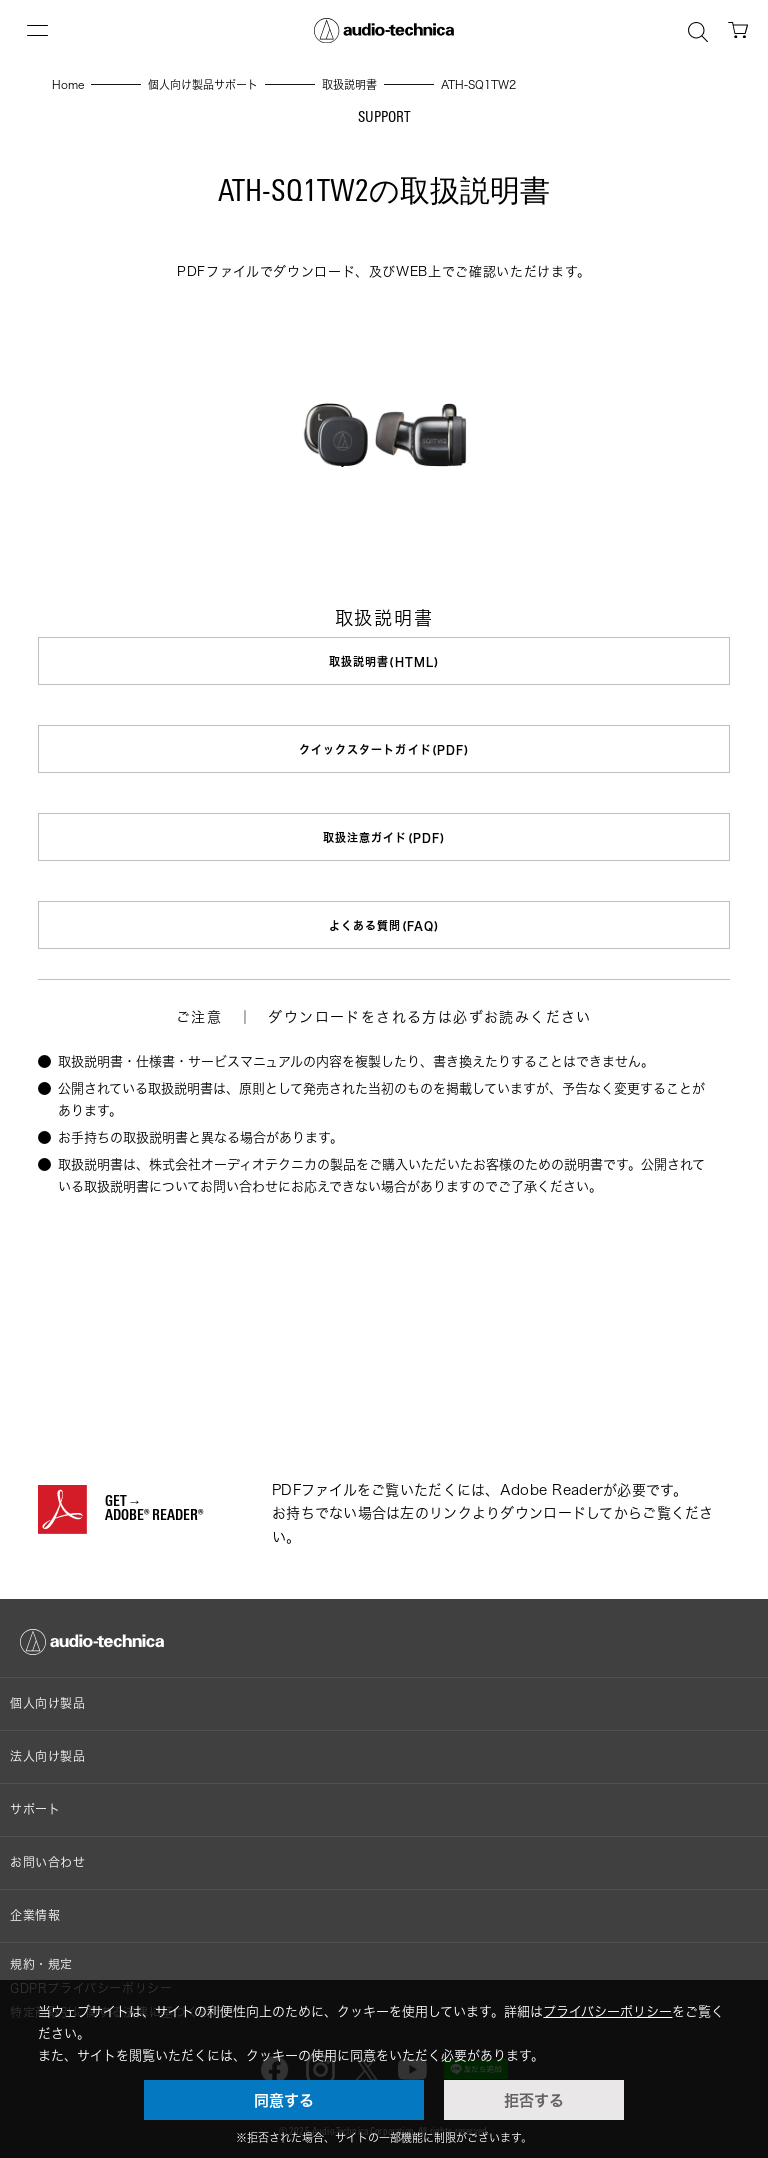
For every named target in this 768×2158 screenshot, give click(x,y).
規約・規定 (41, 1964)
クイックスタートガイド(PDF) (384, 749)
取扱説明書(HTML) (384, 661)
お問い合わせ (48, 1862)
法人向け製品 (48, 1756)
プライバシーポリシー (607, 2011)
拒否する (534, 2100)
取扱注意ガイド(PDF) (384, 837)
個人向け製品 (48, 1703)
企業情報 (35, 1915)
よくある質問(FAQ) (384, 925)
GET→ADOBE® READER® (154, 1510)
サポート (35, 1809)
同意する (284, 2100)
